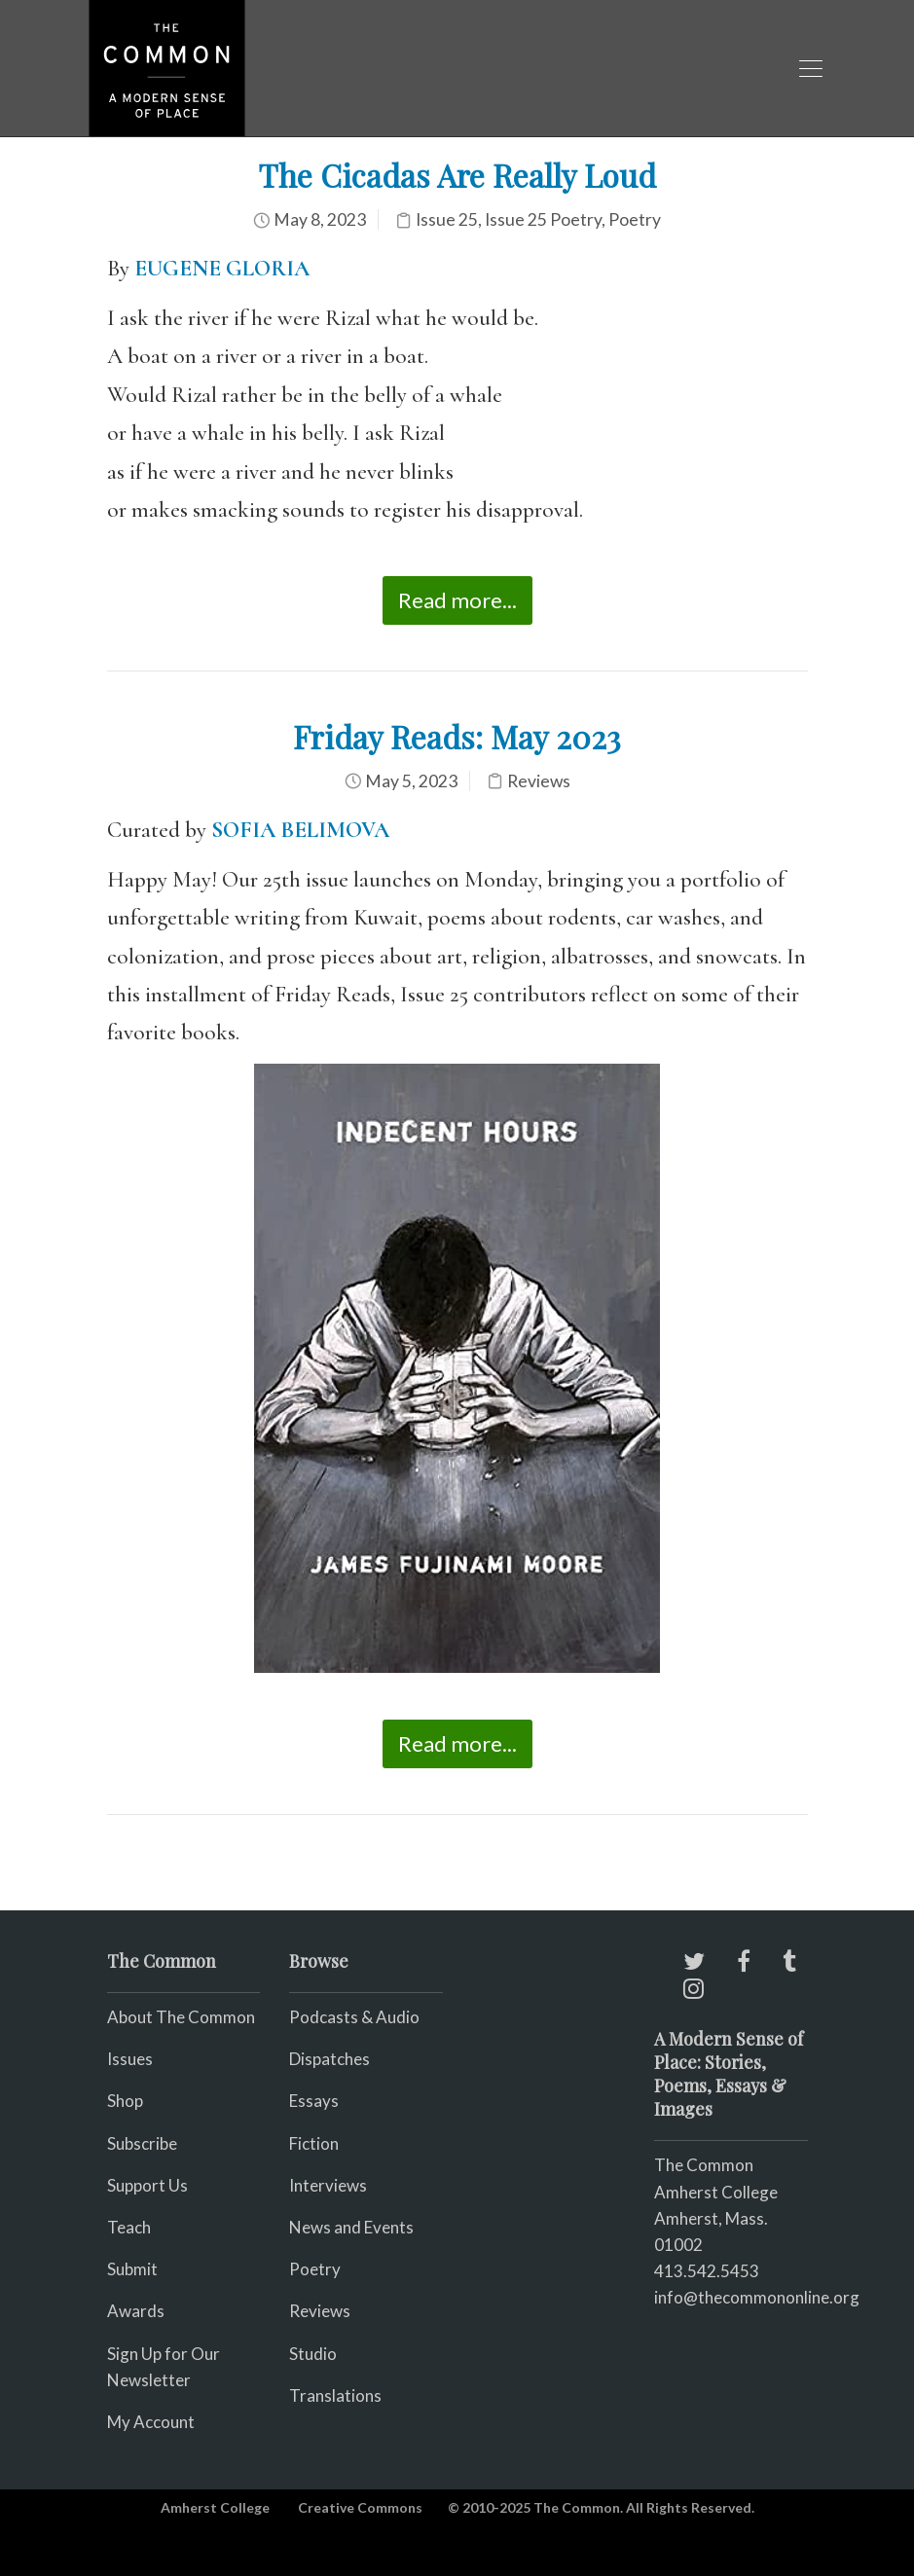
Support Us (147, 2185)
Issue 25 (447, 219)
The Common (703, 2165)
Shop (125, 2100)
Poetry (634, 219)
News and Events (351, 2227)
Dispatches (329, 2059)
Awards (136, 2311)
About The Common (181, 2017)
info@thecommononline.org (756, 2297)
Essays (314, 2100)
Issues (130, 2059)
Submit (132, 2269)
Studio (313, 2353)
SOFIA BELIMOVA (300, 830)
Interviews (328, 2185)
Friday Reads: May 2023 (457, 736)
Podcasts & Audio (354, 2017)
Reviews (538, 781)
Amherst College (215, 2507)
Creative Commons (360, 2507)
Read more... (457, 600)
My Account (151, 2422)
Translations (335, 2395)
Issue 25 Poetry (543, 219)
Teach (129, 2227)
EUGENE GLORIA (222, 268)
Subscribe (142, 2143)
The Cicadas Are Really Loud (457, 175)
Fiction (314, 2143)
